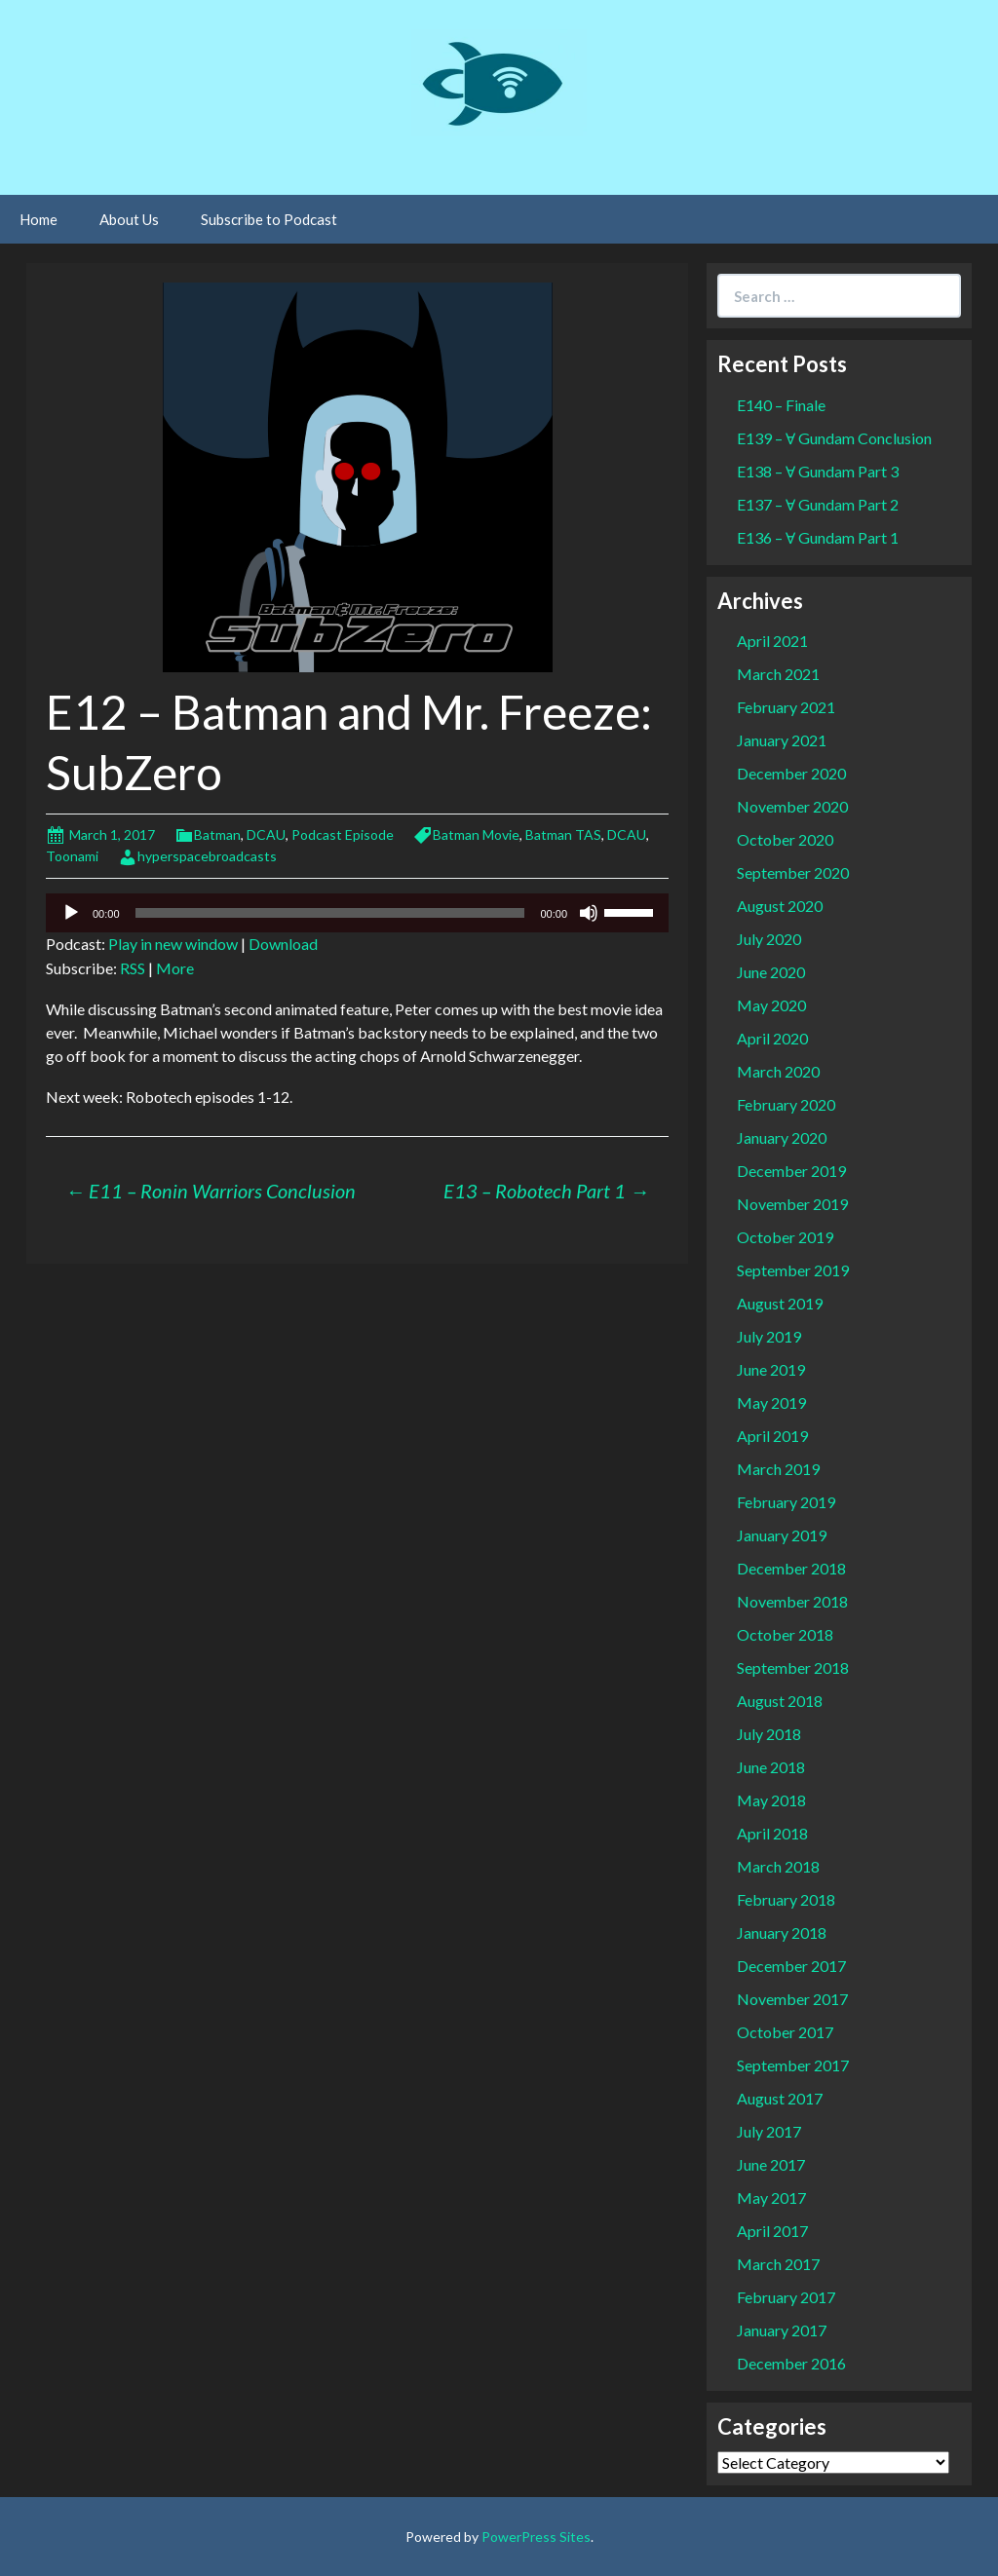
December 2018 (791, 1568)
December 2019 (791, 1170)
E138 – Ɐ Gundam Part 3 (818, 471)
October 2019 (785, 1237)
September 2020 (793, 872)
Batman (217, 834)
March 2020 (778, 1071)
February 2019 (786, 1502)
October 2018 (785, 1634)
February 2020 (786, 1104)
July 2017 (769, 2131)
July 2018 (769, 1733)
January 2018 (781, 1932)
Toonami (72, 856)
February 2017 (786, 2297)
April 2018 (772, 1833)
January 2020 (781, 1137)
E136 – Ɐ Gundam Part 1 (818, 537)
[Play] (71, 913)
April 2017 (772, 2230)
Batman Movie (476, 834)
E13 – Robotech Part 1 (546, 1190)
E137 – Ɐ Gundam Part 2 (818, 504)
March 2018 (778, 1866)
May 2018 (771, 1800)
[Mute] (588, 913)
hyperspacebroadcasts (207, 856)
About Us (129, 219)
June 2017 (771, 2164)
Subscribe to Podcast (269, 219)
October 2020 (785, 839)
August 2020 (780, 905)
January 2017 (781, 2330)
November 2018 (792, 1601)
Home (38, 219)
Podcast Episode (342, 834)
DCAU (266, 834)
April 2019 (772, 1435)
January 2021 (781, 740)
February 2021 (786, 707)
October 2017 (785, 2032)
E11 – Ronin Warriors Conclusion (210, 1190)
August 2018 (780, 1700)
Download (283, 943)
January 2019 (781, 1535)
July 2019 (769, 1336)
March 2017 (778, 2263)
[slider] (330, 913)
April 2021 (772, 640)
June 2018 (771, 1767)
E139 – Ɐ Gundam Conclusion (834, 438)
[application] (357, 912)
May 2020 (771, 1005)
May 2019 (771, 1402)
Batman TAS (563, 834)
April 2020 (772, 1038)
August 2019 (780, 1303)
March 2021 (778, 673)
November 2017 (792, 1998)
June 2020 (771, 972)
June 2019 (771, 1369)
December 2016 (791, 2363)
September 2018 (793, 1667)
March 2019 (778, 1468)
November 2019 (792, 1203)
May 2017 (771, 2197)
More (175, 968)
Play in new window (173, 943)
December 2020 (791, 773)
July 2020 (769, 938)
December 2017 (791, 1965)
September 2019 (793, 1270)
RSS (132, 968)
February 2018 (786, 1899)
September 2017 (793, 2065)
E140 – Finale (781, 405)
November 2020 (792, 806)
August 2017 (780, 2098)
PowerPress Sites (536, 2536)
